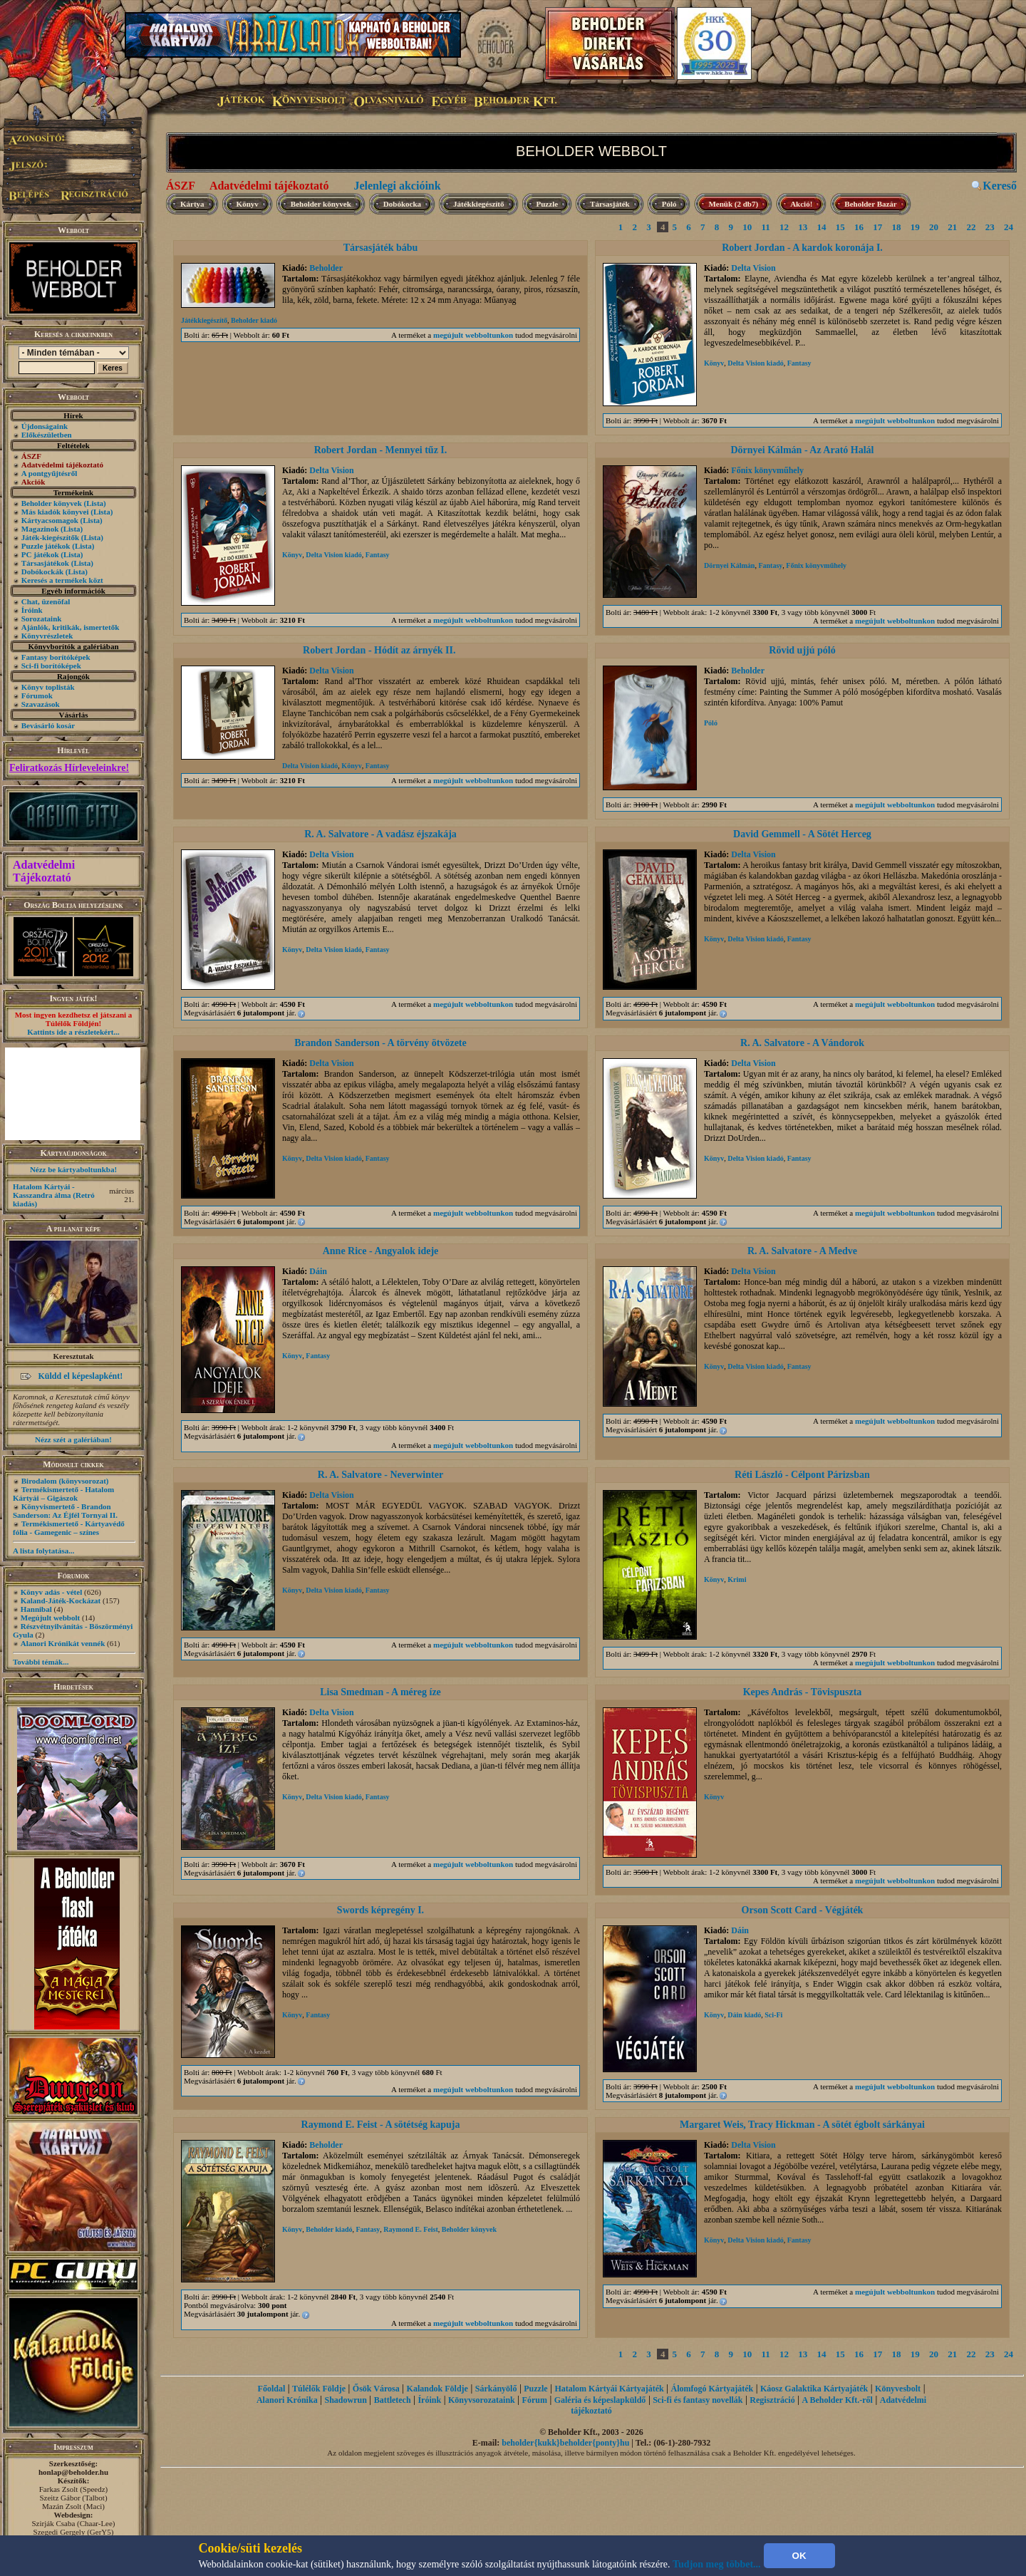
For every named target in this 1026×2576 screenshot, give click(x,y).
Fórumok (37, 695)
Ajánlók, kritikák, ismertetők (70, 627)
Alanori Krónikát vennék (63, 1643)
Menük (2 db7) (733, 204)
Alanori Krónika (287, 2400)
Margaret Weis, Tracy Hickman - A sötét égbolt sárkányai (802, 2124)
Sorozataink (41, 618)
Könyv (248, 204)
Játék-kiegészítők (50, 537)
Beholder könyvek (51, 503)
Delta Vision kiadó (755, 363)
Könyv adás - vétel (51, 1592)
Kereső (1000, 186)
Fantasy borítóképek (55, 657)
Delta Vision (753, 268)
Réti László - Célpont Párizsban (802, 1474)
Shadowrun (345, 2400)
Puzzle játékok (46, 546)
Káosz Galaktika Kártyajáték (814, 2389)
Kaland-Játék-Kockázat (60, 1600)
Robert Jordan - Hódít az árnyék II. (380, 650)
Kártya (192, 204)
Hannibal (36, 1609)
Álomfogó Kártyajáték (712, 2389)
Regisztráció (772, 2400)
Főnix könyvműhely (767, 470)
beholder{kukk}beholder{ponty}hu (565, 2443)
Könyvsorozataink (481, 2400)
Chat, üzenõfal (45, 601)
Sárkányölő (496, 2389)
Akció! (801, 204)
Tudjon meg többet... (717, 2564)
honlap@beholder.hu (73, 2472)
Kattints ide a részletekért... (73, 1032)
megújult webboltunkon (473, 335)
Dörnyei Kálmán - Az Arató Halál (802, 450)
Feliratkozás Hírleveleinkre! (69, 767)
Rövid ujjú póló (802, 650)
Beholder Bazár (870, 204)
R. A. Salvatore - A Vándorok (802, 1043)
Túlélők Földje (319, 2389)
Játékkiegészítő (478, 204)
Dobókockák (42, 571)
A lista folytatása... (43, 1550)
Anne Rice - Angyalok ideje (381, 1251)
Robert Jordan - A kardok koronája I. (802, 247)
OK (799, 2555)
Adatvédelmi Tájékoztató (44, 871)
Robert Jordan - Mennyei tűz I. (380, 450)
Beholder (326, 268)
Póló (669, 204)
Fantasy (799, 363)
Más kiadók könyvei (55, 511)
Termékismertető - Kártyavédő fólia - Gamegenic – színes (69, 1527)
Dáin (318, 1271)
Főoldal (272, 2389)
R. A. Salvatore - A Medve (802, 1251)
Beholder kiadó (254, 320)
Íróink (32, 610)
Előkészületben (46, 434)
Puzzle (548, 204)
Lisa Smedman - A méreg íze (380, 1692)
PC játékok (40, 554)
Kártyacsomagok (49, 520)
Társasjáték (610, 204)
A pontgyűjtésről (49, 473)
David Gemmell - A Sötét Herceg (802, 834)
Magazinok (40, 528)
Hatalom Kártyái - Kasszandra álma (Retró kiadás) (54, 1195)
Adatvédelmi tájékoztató (269, 186)
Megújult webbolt (50, 1617)
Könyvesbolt (898, 2389)
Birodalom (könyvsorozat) (65, 1480)
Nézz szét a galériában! (73, 1439)
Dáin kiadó (744, 2015)
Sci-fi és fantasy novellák (697, 2400)
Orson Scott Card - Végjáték (803, 1910)
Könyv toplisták (48, 687)
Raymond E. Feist (410, 2229)
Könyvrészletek (47, 635)
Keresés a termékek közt (62, 580)
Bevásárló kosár (48, 725)
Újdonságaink (44, 426)
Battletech (392, 2400)
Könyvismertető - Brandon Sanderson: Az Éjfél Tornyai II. (65, 1510)
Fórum (534, 2400)
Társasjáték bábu (380, 247)
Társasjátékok (45, 563)
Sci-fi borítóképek (51, 665)
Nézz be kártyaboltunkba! (73, 1169)
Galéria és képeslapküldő (600, 2400)
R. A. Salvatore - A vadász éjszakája (380, 834)
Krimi (736, 1579)
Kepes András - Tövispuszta (802, 1692)
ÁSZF (180, 186)
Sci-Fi (773, 2015)
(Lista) (95, 503)
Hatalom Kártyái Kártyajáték (608, 2389)
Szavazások (40, 704)
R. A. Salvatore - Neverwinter (380, 1474)
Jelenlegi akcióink (396, 186)
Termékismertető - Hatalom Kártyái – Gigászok (63, 1493)
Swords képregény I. (380, 1910)
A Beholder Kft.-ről (837, 2400)
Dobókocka (402, 204)
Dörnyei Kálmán (729, 565)
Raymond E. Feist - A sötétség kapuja (380, 2124)
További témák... (40, 1661)
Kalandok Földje (437, 2389)
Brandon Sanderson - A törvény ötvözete (380, 1043)
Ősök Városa (376, 2389)
